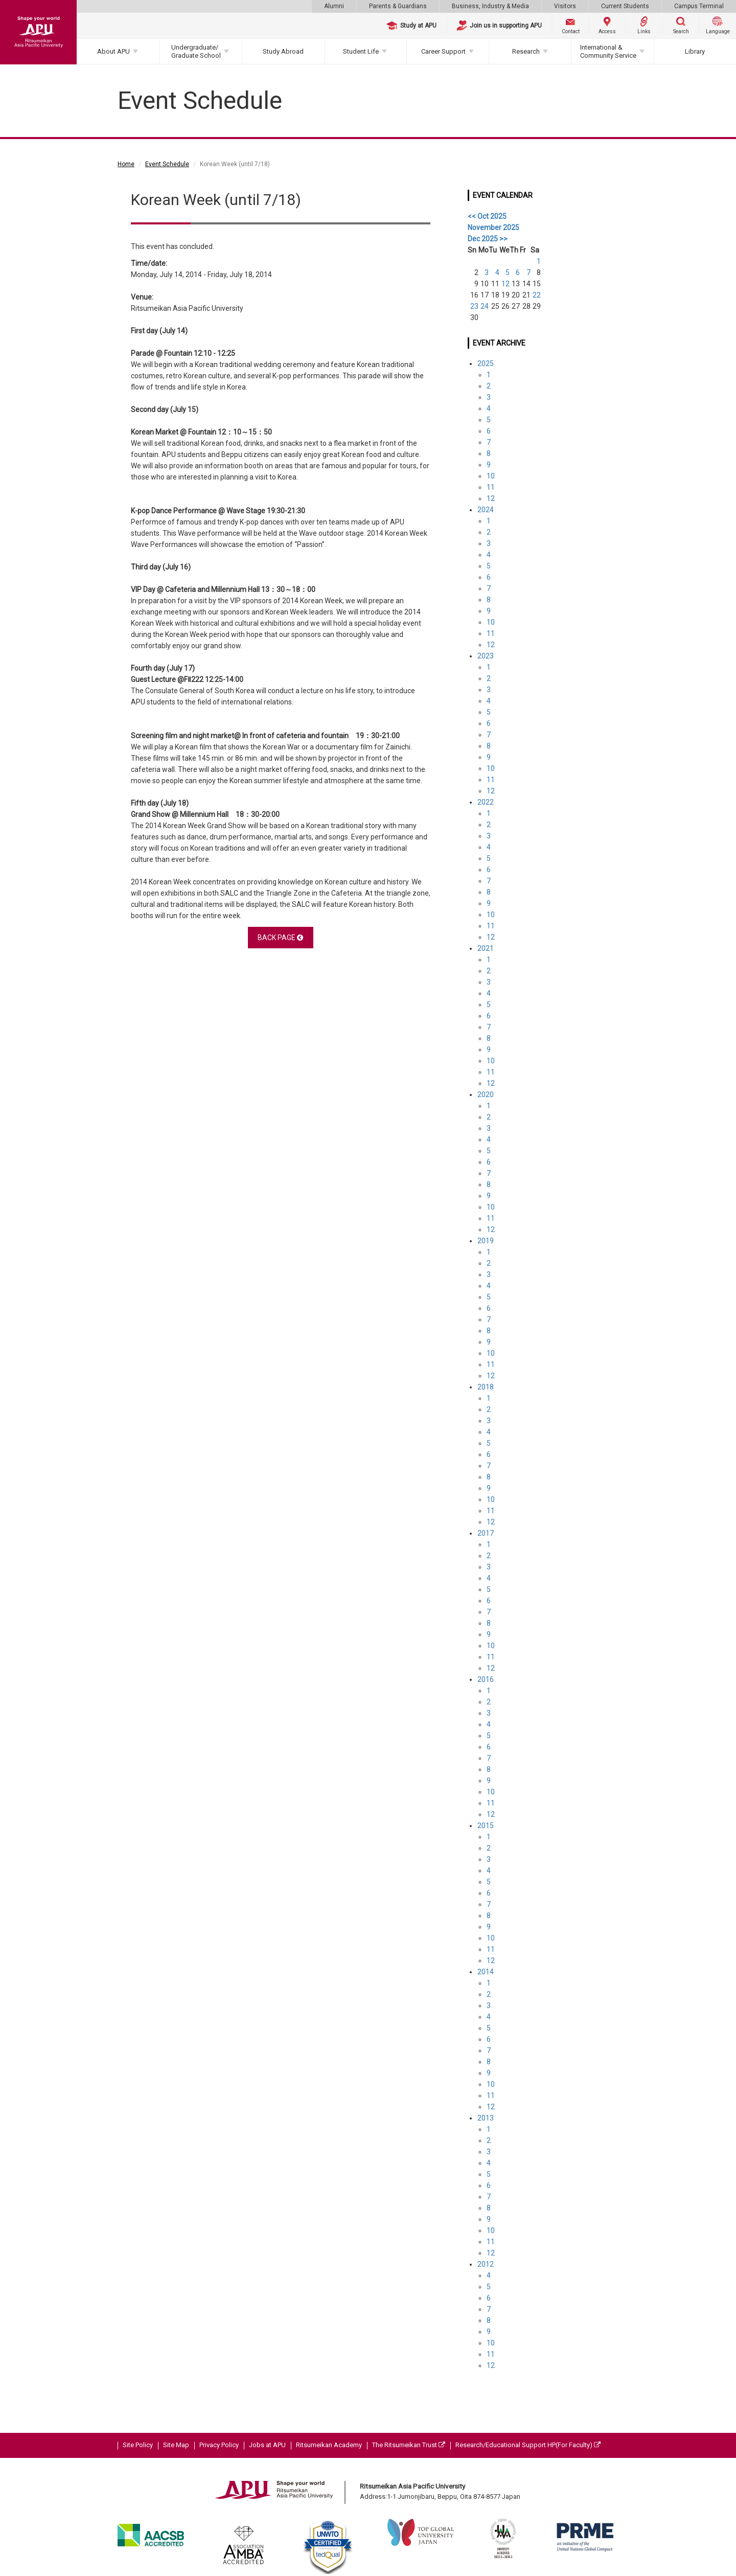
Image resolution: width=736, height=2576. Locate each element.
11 (491, 487)
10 (491, 476)
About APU (113, 51)
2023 (485, 656)
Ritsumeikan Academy (329, 2445)
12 (505, 284)
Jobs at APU (267, 2445)
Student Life (361, 51)
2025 (485, 363)
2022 (485, 802)
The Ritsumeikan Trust (408, 2445)
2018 (485, 1387)
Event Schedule (167, 164)
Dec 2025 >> (488, 239)
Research (526, 51)
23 (474, 306)
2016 (485, 1679)
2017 (485, 1533)
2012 (485, 2264)
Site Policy (138, 2445)
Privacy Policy (219, 2445)
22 (537, 295)
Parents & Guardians (398, 6)
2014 (485, 1972)
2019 (485, 1241)
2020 (485, 1094)
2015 (485, 1825)
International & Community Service (608, 51)
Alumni (334, 6)
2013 (485, 2118)
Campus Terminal (699, 6)
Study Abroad (283, 51)
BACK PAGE (280, 937)
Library (695, 51)
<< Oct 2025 (487, 216)
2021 (485, 948)
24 (484, 306)
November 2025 (493, 227)
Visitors (565, 6)
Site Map (176, 2445)
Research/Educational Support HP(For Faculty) (528, 2445)
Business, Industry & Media (490, 6)
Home (126, 164)
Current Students (625, 6)
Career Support (443, 51)
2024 (485, 510)
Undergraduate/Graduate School (196, 51)
